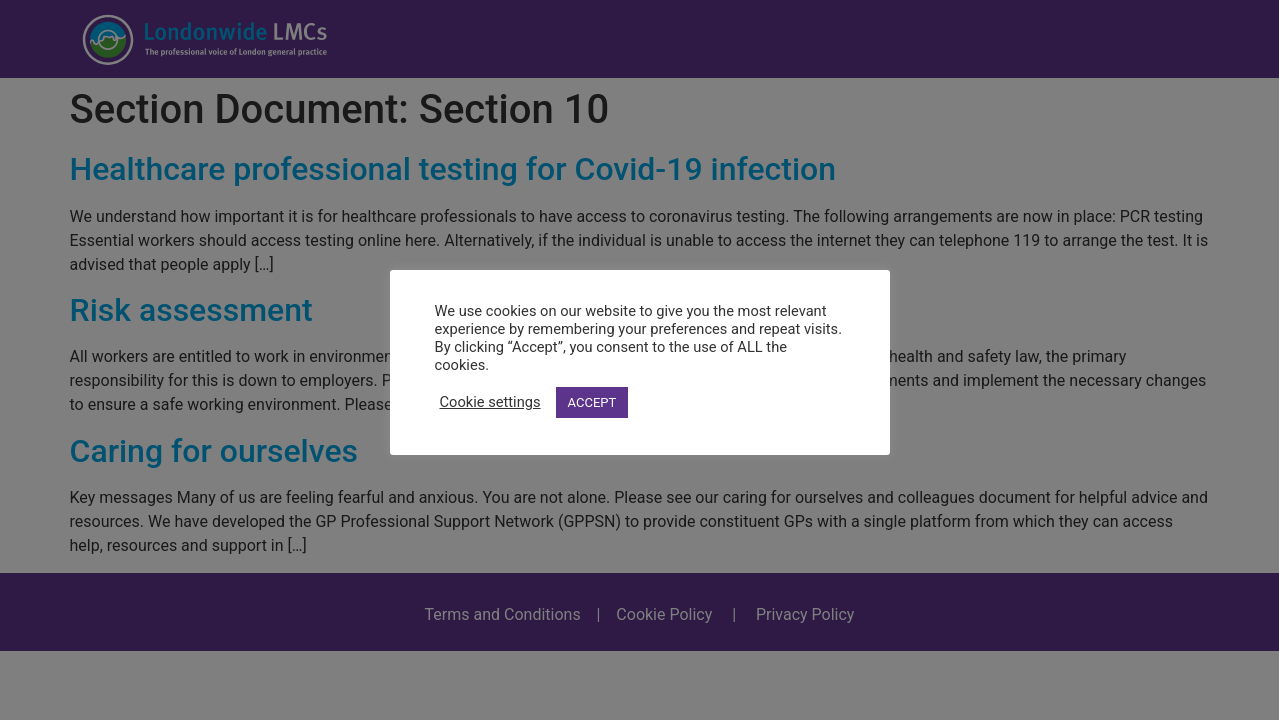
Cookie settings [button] (490, 402)
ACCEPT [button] (592, 402)
